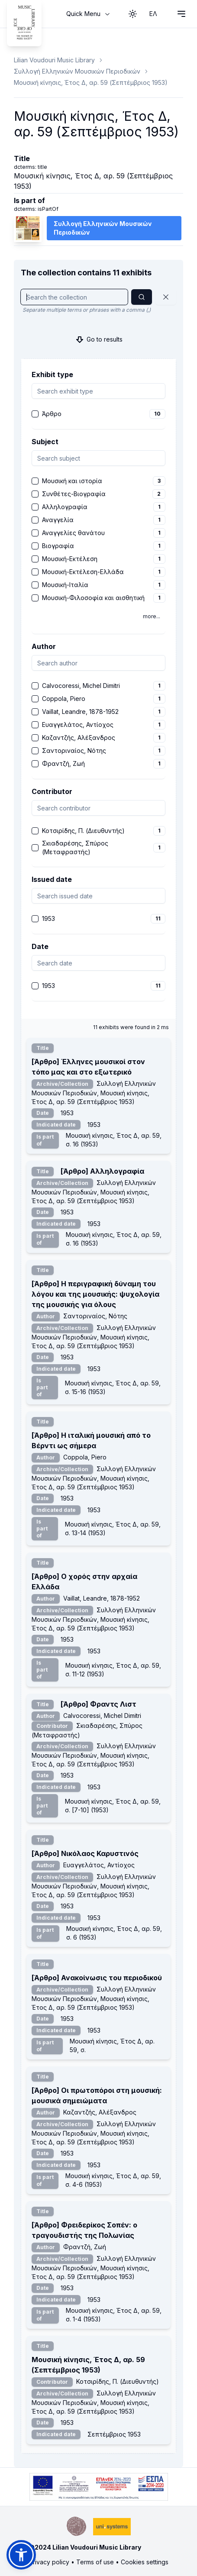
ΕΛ (153, 13)
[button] (21, 2554)
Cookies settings (144, 2562)
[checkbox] (35, 413)
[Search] (141, 297)
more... (151, 616)
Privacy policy (49, 2562)
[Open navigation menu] (181, 14)
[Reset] (165, 297)
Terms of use (95, 2562)
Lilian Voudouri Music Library (54, 60)
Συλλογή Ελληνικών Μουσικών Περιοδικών (77, 71)
